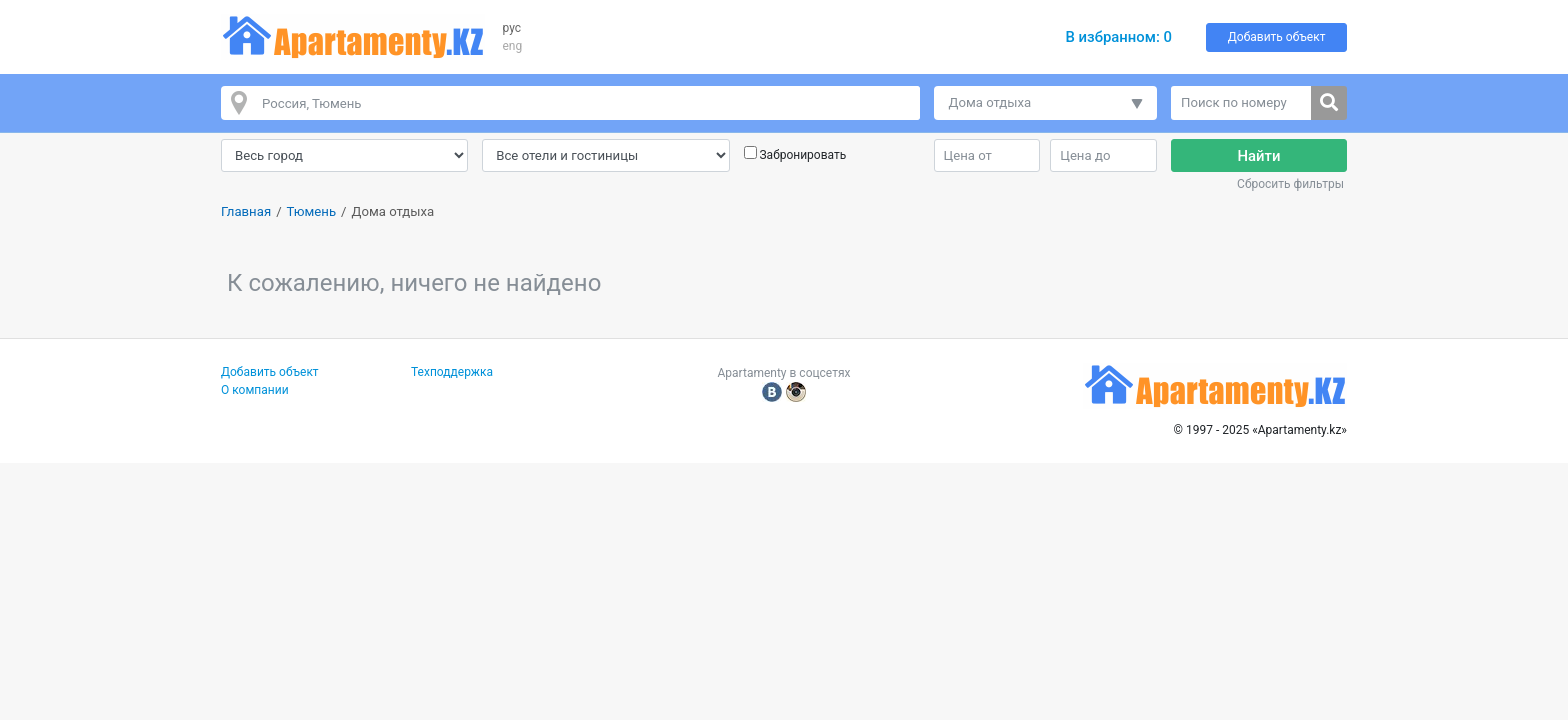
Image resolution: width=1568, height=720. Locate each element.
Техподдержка (452, 372)
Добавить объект (1277, 37)
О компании (255, 390)
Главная (246, 211)
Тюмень (311, 211)
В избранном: (1118, 37)
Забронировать (802, 155)
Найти (1259, 156)
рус (512, 28)
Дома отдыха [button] (990, 102)
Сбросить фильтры (1290, 184)
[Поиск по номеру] (1241, 103)
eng (513, 46)
